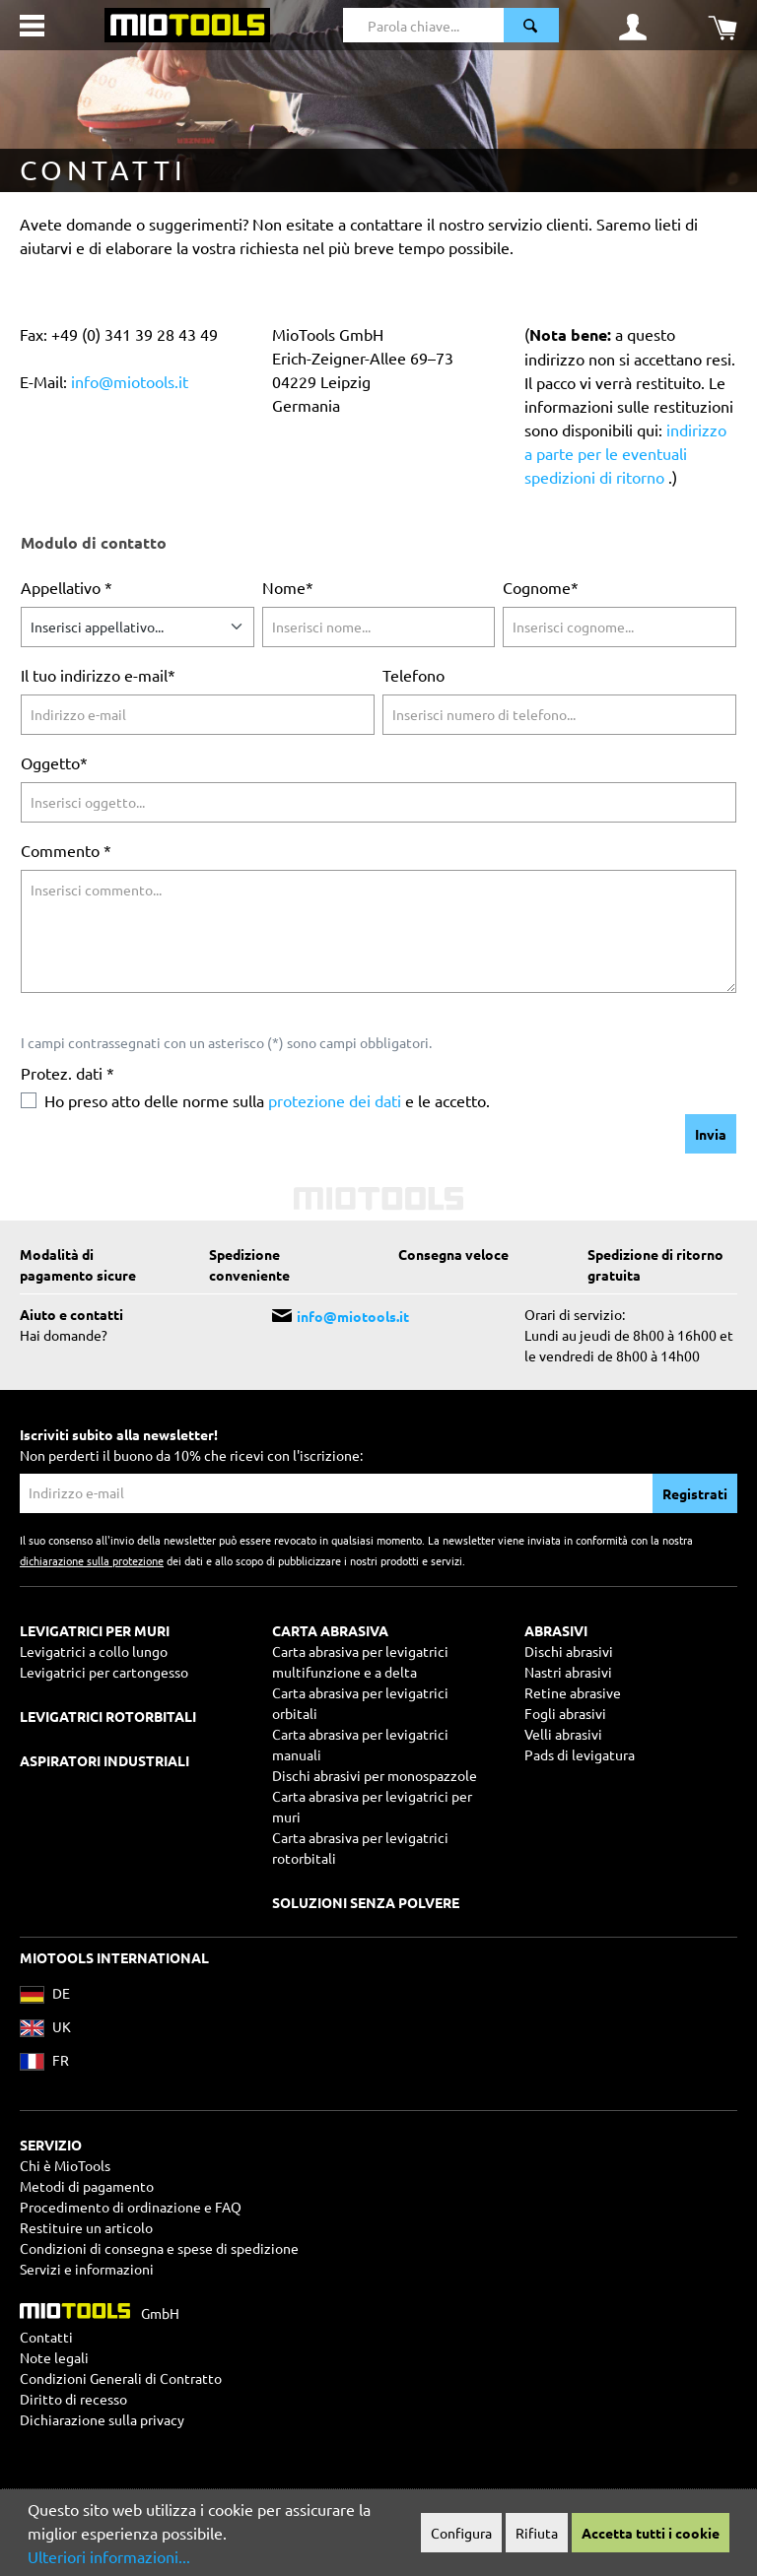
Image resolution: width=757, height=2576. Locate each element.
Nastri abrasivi (568, 1672)
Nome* (287, 587)
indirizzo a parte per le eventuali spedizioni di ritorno (625, 453)
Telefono (413, 675)
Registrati (694, 1493)
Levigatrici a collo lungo (94, 1651)
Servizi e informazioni (87, 2269)
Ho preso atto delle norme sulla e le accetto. (267, 1100)
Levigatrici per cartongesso (104, 1672)
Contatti (46, 2336)
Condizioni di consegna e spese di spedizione (159, 2248)
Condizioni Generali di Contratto (121, 2378)
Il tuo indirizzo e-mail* (98, 675)
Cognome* (541, 587)
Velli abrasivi (563, 1734)
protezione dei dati (334, 1100)
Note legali (54, 2357)
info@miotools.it (129, 381)
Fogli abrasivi (565, 1713)
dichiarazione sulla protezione (92, 1560)
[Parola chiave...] (423, 25)
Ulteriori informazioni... (109, 2556)
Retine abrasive (572, 1692)
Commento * (66, 850)
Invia (710, 1134)
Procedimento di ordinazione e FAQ (130, 2206)
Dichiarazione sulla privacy (102, 2419)
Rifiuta (537, 2533)
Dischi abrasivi (568, 1651)
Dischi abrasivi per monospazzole (374, 1775)
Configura (461, 2533)
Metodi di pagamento (87, 2186)
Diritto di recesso (73, 2399)
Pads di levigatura (579, 1754)
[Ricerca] (531, 25)
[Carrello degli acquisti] (722, 25)
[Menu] (32, 25)
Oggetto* (54, 762)
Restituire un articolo (86, 2227)
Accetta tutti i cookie (651, 2533)
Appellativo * (66, 587)
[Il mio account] (633, 25)
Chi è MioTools (65, 2165)
